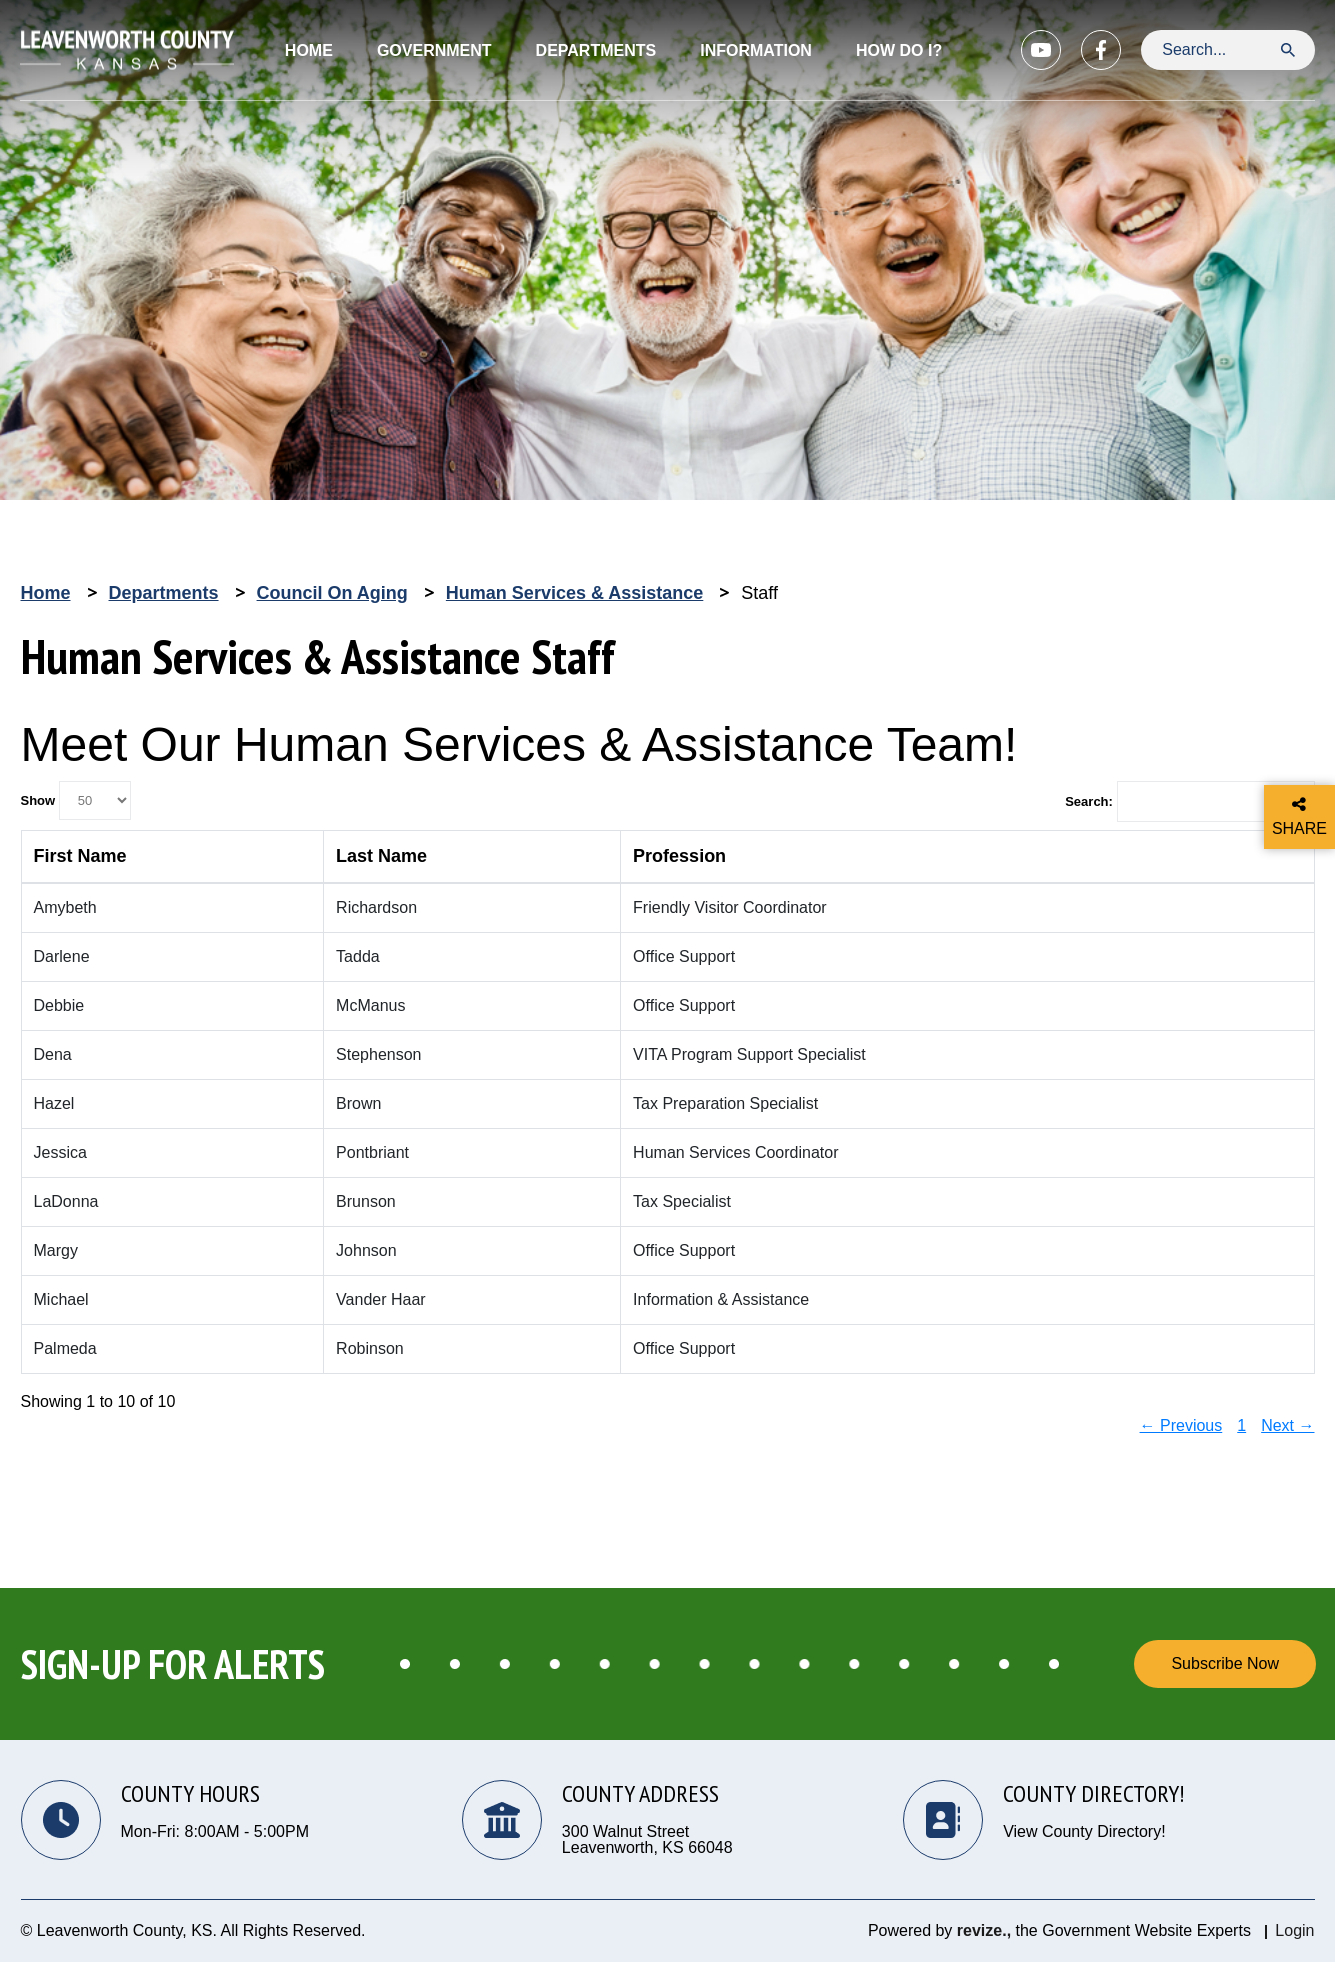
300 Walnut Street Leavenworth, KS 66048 (647, 1840)
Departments (164, 593)
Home (309, 50)
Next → (1287, 1425)
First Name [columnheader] (80, 856)
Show (76, 800)
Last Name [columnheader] (381, 856)
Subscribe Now (1225, 1663)
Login (1294, 1930)
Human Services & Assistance (574, 593)
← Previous (1181, 1425)
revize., (984, 1930)
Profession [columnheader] (679, 856)
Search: (1189, 802)
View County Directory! (1084, 1832)
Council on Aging (332, 593)
